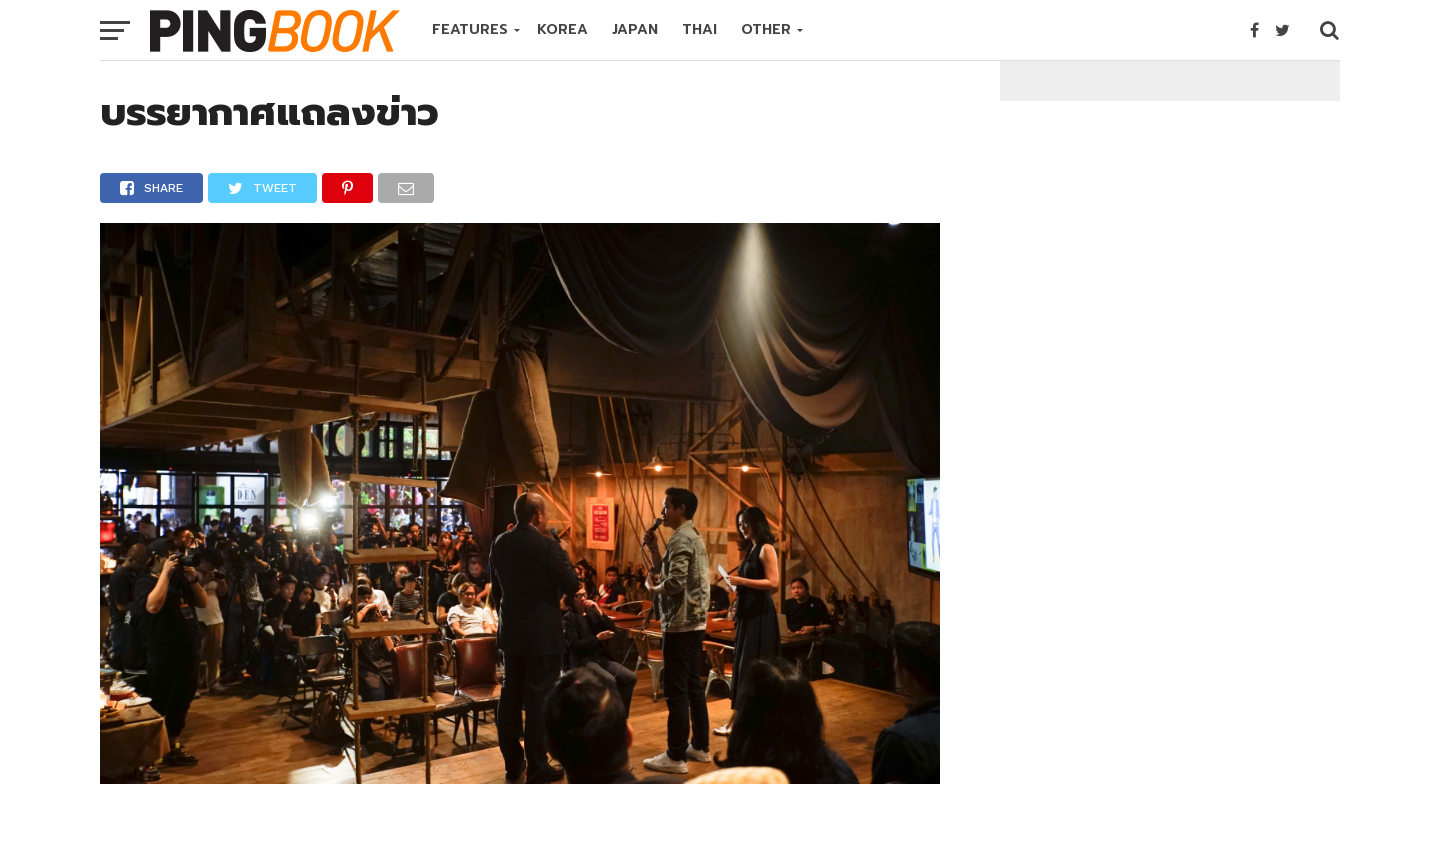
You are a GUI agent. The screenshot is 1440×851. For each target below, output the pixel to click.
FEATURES (470, 29)
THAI (699, 29)
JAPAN (635, 29)
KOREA (562, 29)
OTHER (766, 29)
